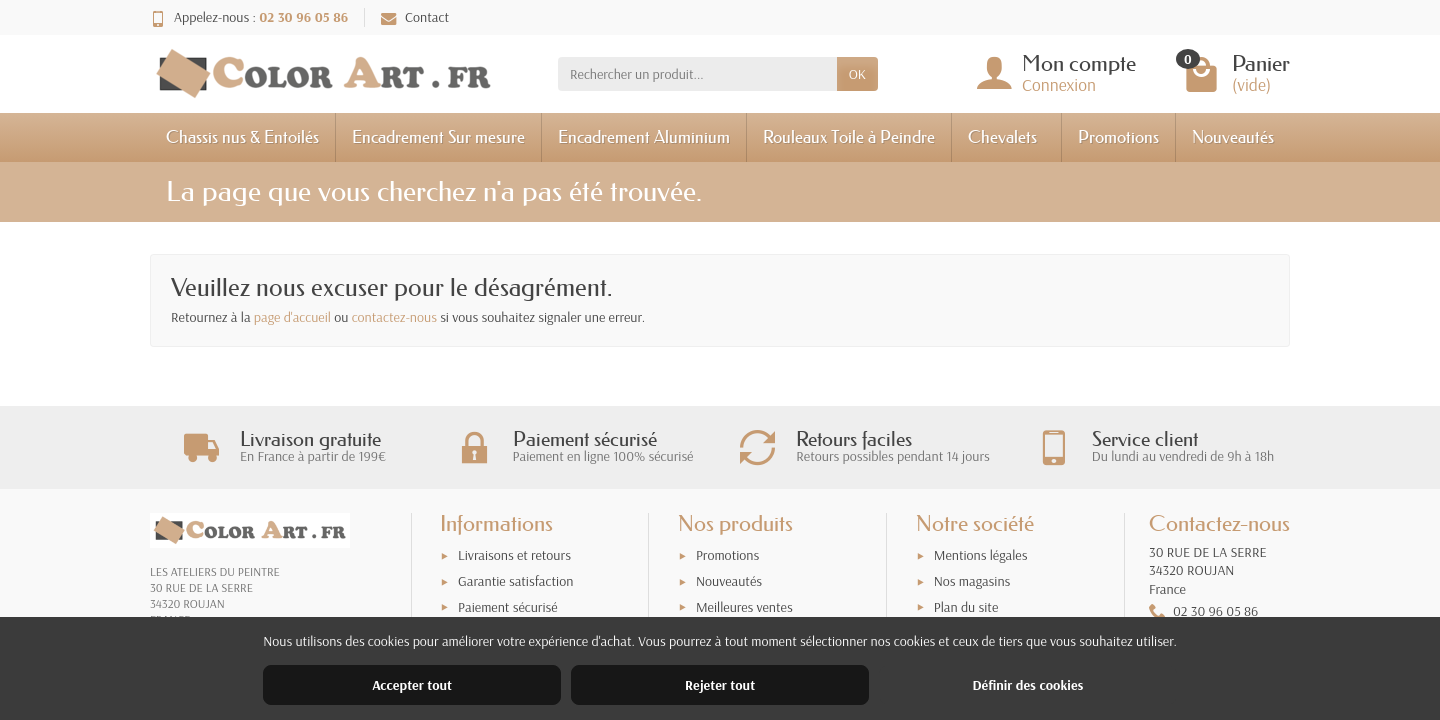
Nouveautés (1233, 136)
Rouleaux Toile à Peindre (849, 136)
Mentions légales (981, 555)
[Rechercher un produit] (697, 74)
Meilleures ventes (744, 607)
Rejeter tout (720, 685)
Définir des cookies (1027, 685)
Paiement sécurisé (507, 607)
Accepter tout (412, 685)
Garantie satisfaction (515, 581)
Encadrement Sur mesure (438, 136)
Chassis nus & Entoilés (242, 136)
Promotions (1118, 136)
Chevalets (1002, 136)
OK (857, 74)
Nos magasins (972, 581)
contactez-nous (394, 317)
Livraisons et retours (514, 555)
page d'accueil (292, 317)
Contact (415, 17)
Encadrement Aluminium (644, 136)
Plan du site (966, 607)
